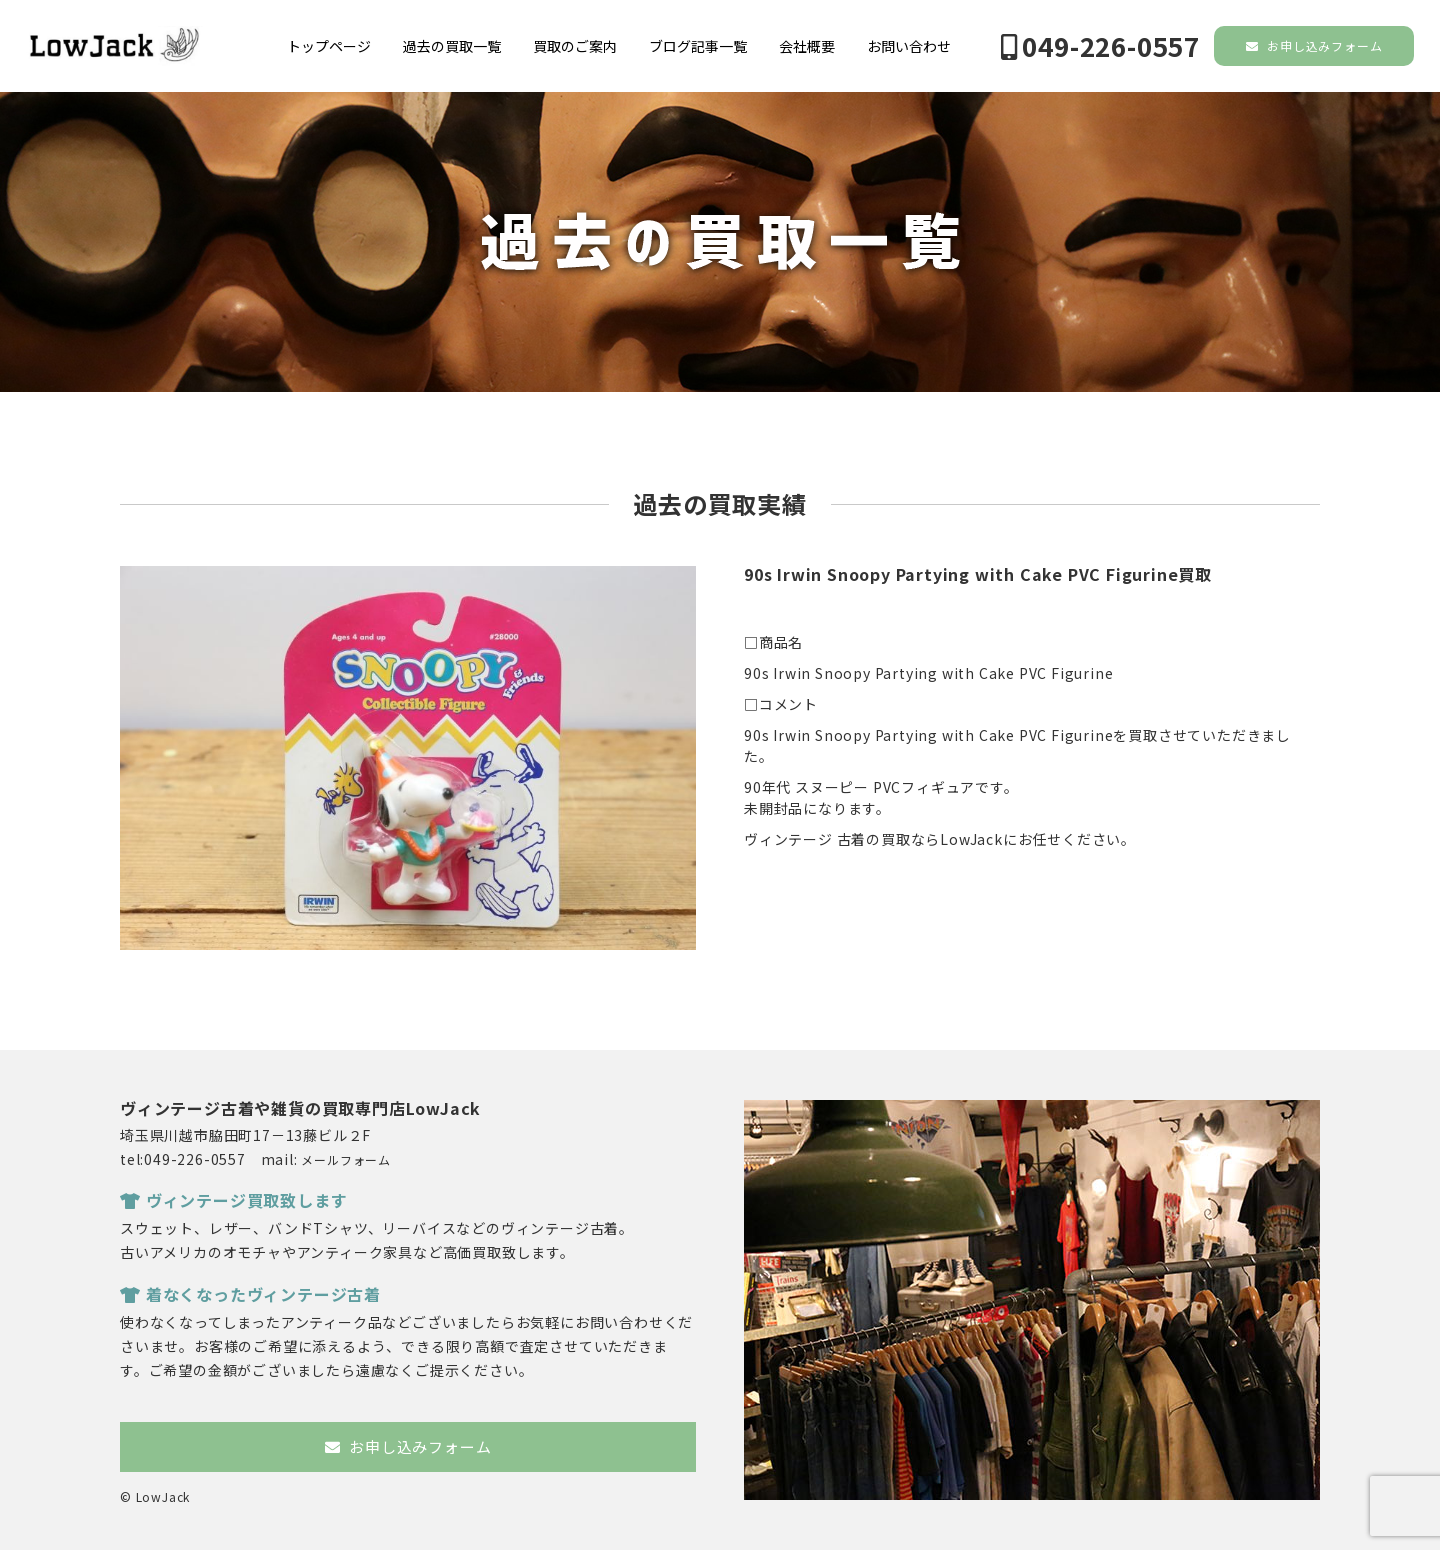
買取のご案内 (575, 46)
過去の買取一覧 (452, 46)
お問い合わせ (909, 46)
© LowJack (155, 1496)
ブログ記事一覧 (698, 46)
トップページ (329, 46)
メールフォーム (346, 1159)
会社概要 (807, 46)
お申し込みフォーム (1314, 45)
